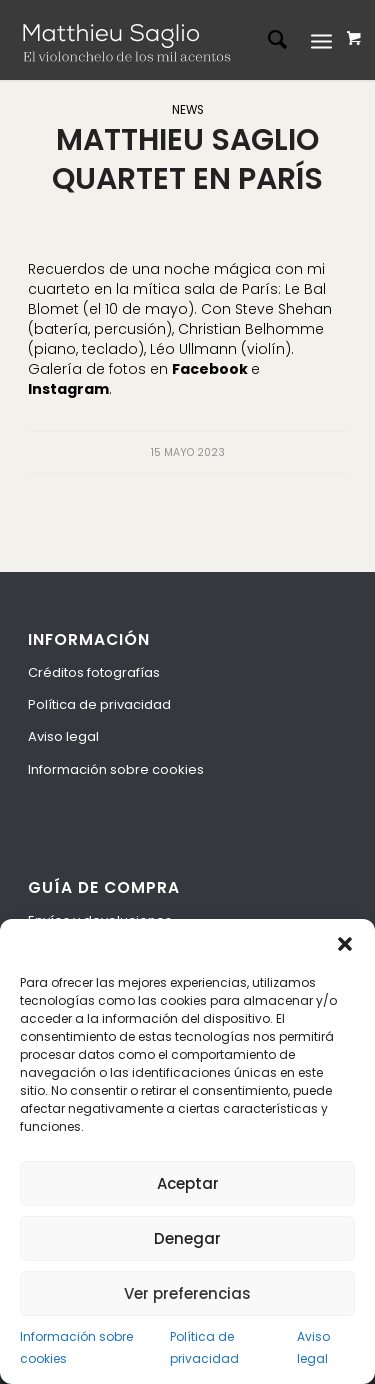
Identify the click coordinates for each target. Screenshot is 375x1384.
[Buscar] (267, 40)
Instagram (68, 389)
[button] (345, 944)
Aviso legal (313, 1347)
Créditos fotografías (94, 672)
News (188, 110)
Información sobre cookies (76, 1347)
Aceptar (188, 1183)
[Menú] (321, 40)
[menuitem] (267, 40)
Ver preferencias (187, 1293)
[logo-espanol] (132, 40)
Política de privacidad (204, 1347)
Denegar (187, 1238)
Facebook (211, 369)
